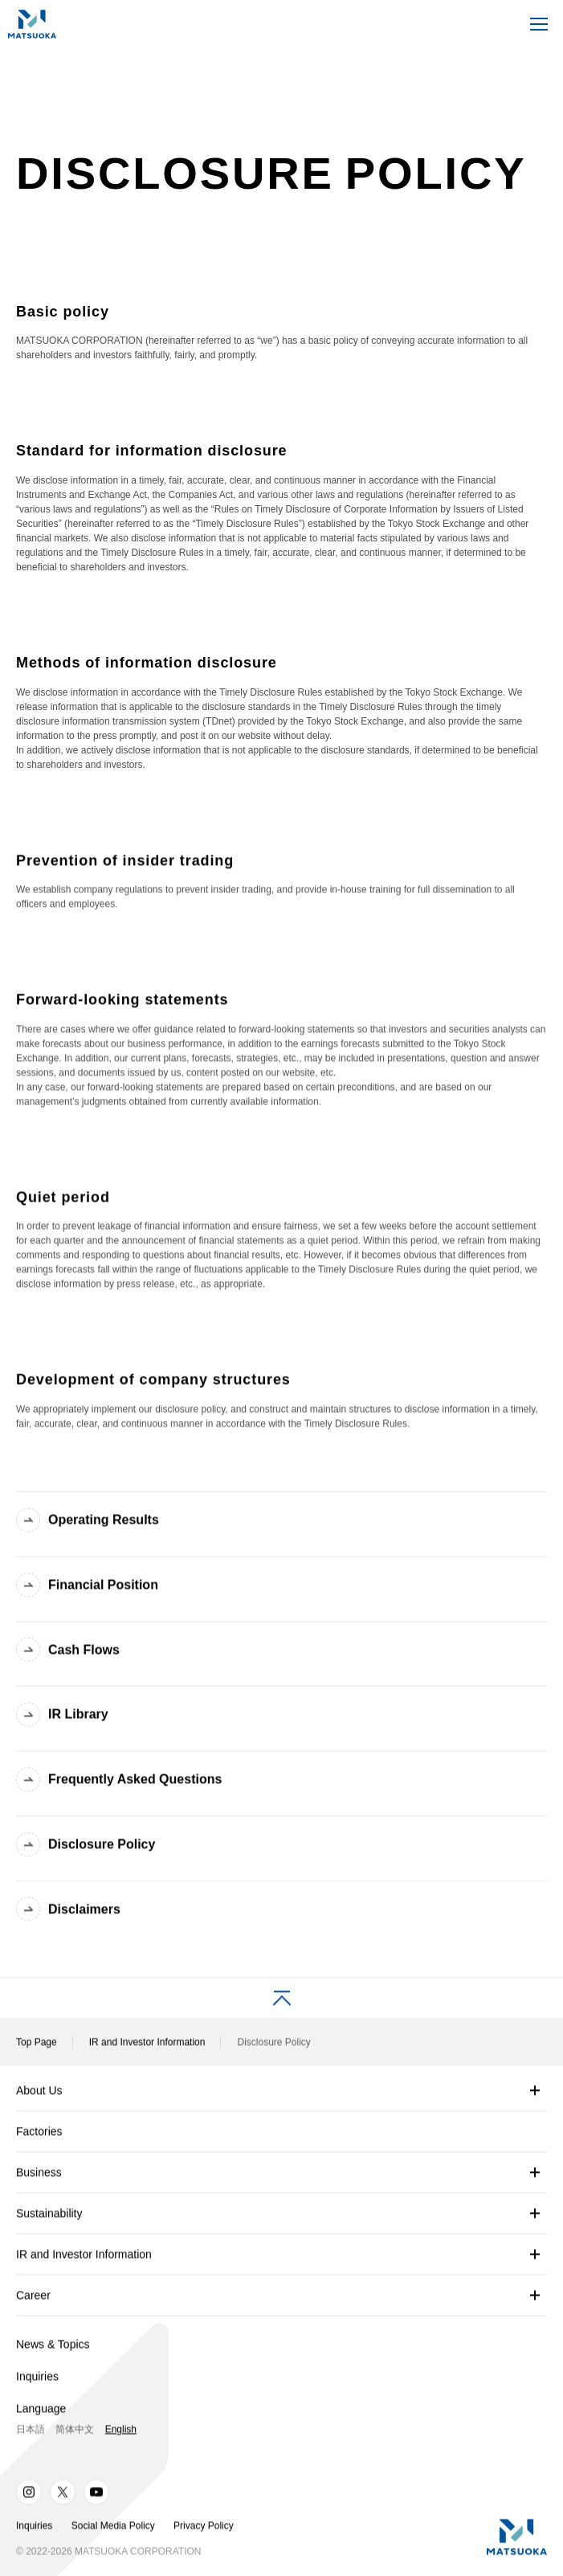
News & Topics (53, 2349)
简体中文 (74, 2434)
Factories (39, 2136)
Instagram (29, 2496)
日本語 (30, 2434)
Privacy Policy (203, 2530)
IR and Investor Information (147, 2047)
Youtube (96, 2496)
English (121, 2434)
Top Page (36, 2047)
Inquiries (37, 2381)
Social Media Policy (113, 2530)
